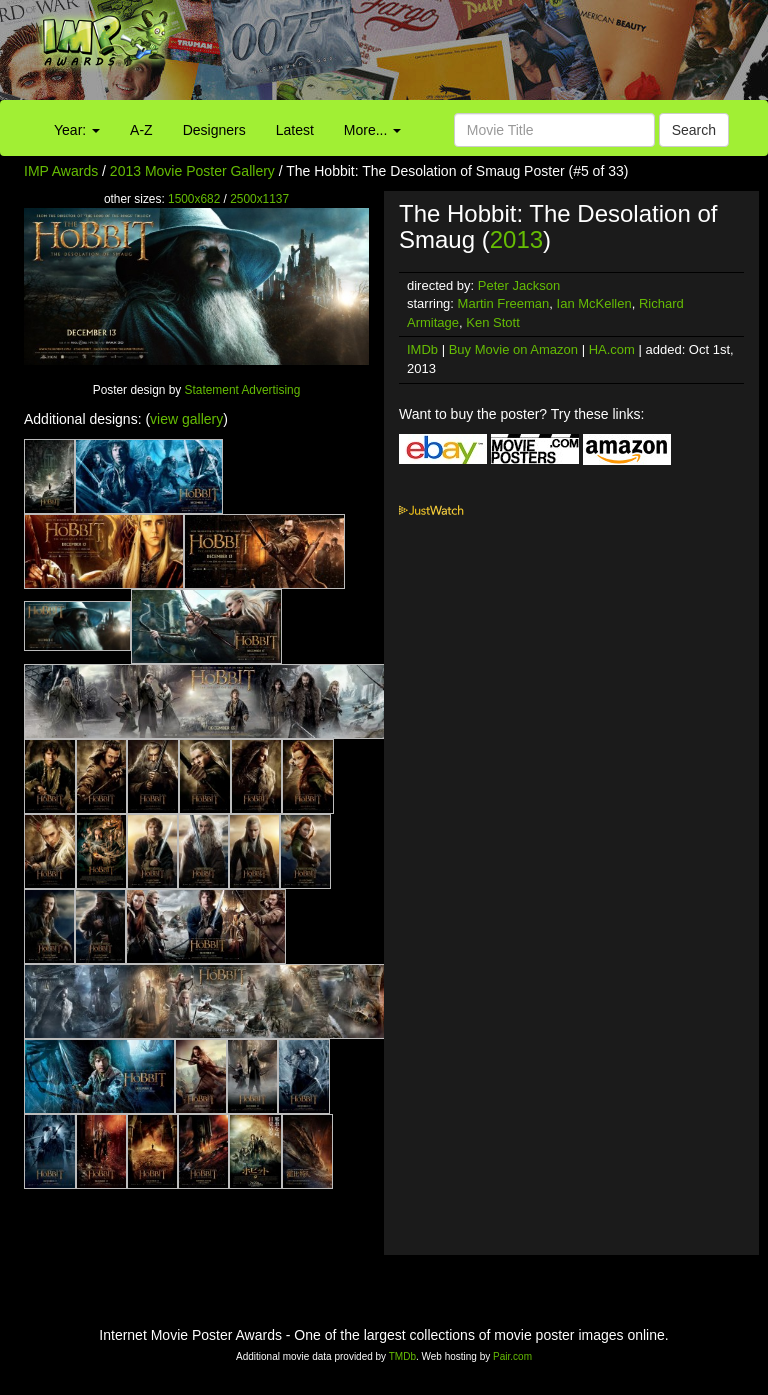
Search (694, 130)
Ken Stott (492, 322)
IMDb (422, 349)
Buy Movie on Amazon (513, 349)
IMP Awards (61, 171)
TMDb (402, 1356)
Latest (295, 130)
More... (372, 130)
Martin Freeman (504, 303)
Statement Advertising (243, 390)
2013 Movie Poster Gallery (192, 171)
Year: (77, 130)
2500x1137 (259, 199)
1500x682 (194, 199)
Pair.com (512, 1356)
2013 (516, 239)
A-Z (141, 130)
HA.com (612, 349)
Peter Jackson (519, 285)
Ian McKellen (594, 303)
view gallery (186, 419)
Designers (214, 130)
